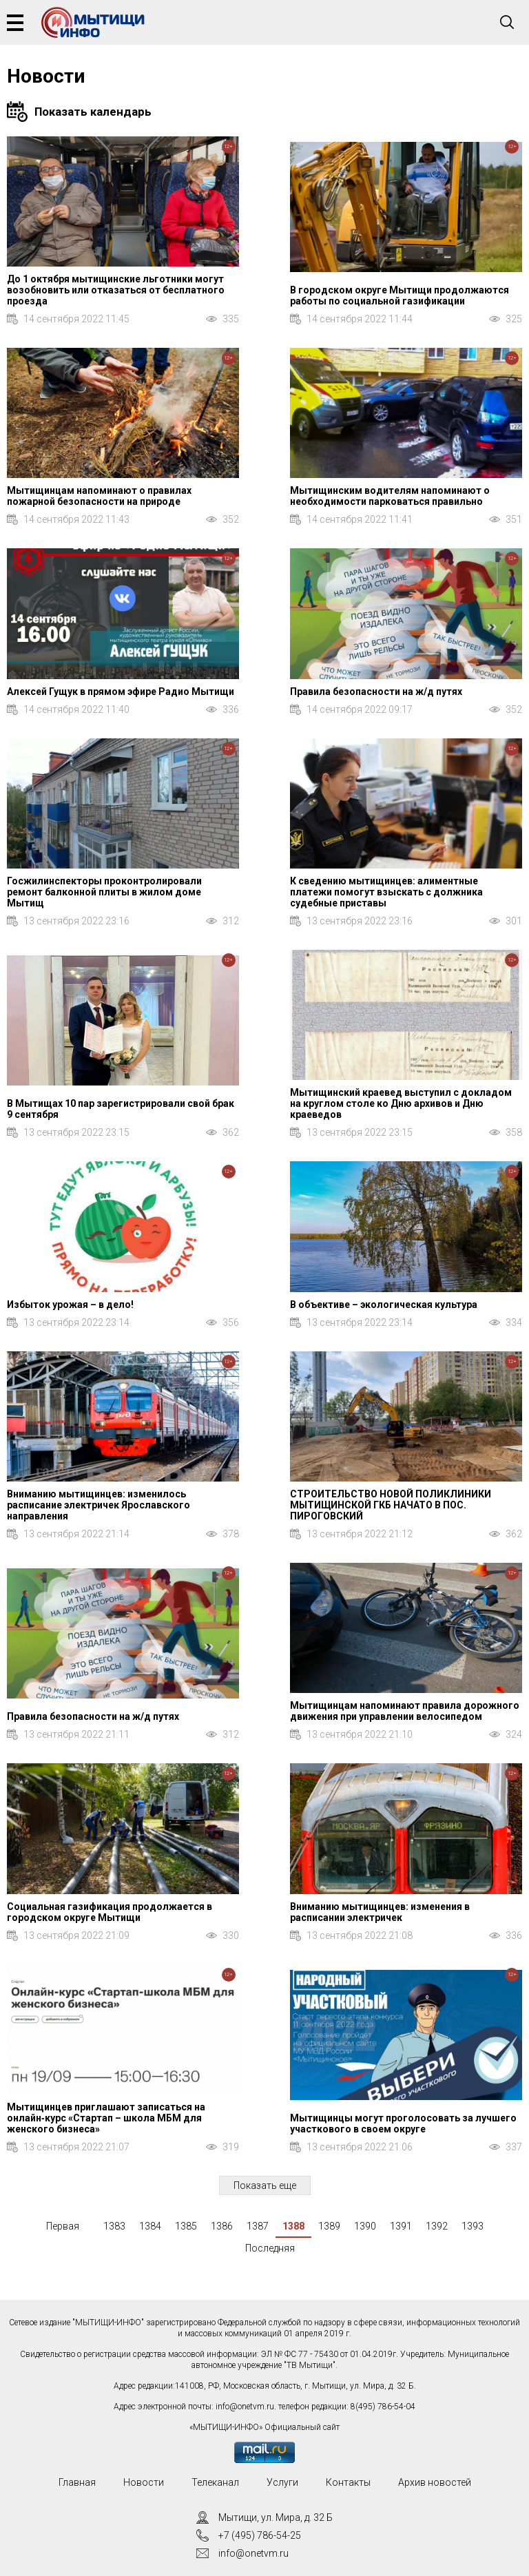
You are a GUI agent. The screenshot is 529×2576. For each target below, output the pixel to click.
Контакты (348, 2482)
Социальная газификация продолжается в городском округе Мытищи (109, 1912)
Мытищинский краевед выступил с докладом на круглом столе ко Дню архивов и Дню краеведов (401, 1103)
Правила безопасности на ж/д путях (376, 691)
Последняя (270, 2248)
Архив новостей (434, 2482)
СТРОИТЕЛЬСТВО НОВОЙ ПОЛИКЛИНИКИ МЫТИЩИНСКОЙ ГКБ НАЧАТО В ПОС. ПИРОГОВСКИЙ (390, 1504)
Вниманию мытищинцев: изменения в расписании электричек (380, 1912)
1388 (293, 2226)
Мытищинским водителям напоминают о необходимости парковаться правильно (390, 496)
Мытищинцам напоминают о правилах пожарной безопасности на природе (99, 496)
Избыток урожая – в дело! (70, 1304)
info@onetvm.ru (245, 2406)
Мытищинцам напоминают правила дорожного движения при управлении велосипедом (404, 1711)
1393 (472, 2226)
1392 (437, 2226)
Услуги (282, 2482)
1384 (150, 2226)
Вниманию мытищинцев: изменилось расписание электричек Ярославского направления (98, 1504)
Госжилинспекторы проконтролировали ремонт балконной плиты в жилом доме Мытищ (104, 891)
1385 (186, 2226)
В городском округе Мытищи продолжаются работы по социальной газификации (399, 295)
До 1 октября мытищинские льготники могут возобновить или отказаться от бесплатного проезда (116, 290)
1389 (329, 2226)
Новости (143, 2482)
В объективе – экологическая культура (383, 1304)
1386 (222, 2226)
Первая (62, 2226)
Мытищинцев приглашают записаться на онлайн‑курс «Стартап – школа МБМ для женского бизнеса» (106, 2117)
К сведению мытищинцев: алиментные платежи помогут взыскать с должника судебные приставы (386, 891)
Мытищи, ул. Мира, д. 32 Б (275, 2517)
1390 (365, 2226)
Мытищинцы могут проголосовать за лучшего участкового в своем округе (403, 2123)
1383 (114, 2226)
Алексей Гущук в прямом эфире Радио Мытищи (120, 691)
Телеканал (215, 2482)
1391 (401, 2226)
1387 (258, 2226)
